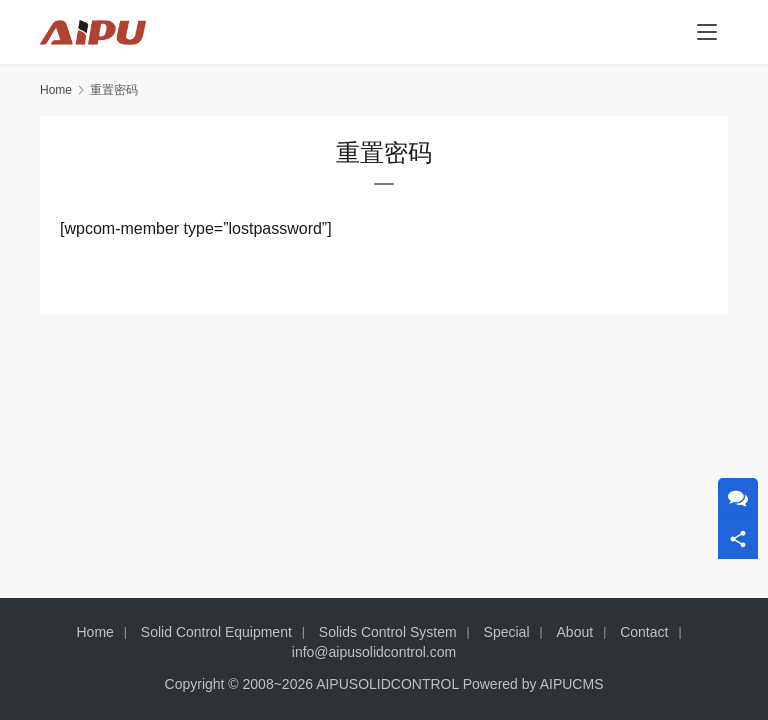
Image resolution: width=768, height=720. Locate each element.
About (575, 632)
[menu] (707, 32)
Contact (644, 632)
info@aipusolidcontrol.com (374, 652)
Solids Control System (388, 632)
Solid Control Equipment (216, 632)
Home (56, 90)
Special (507, 632)
